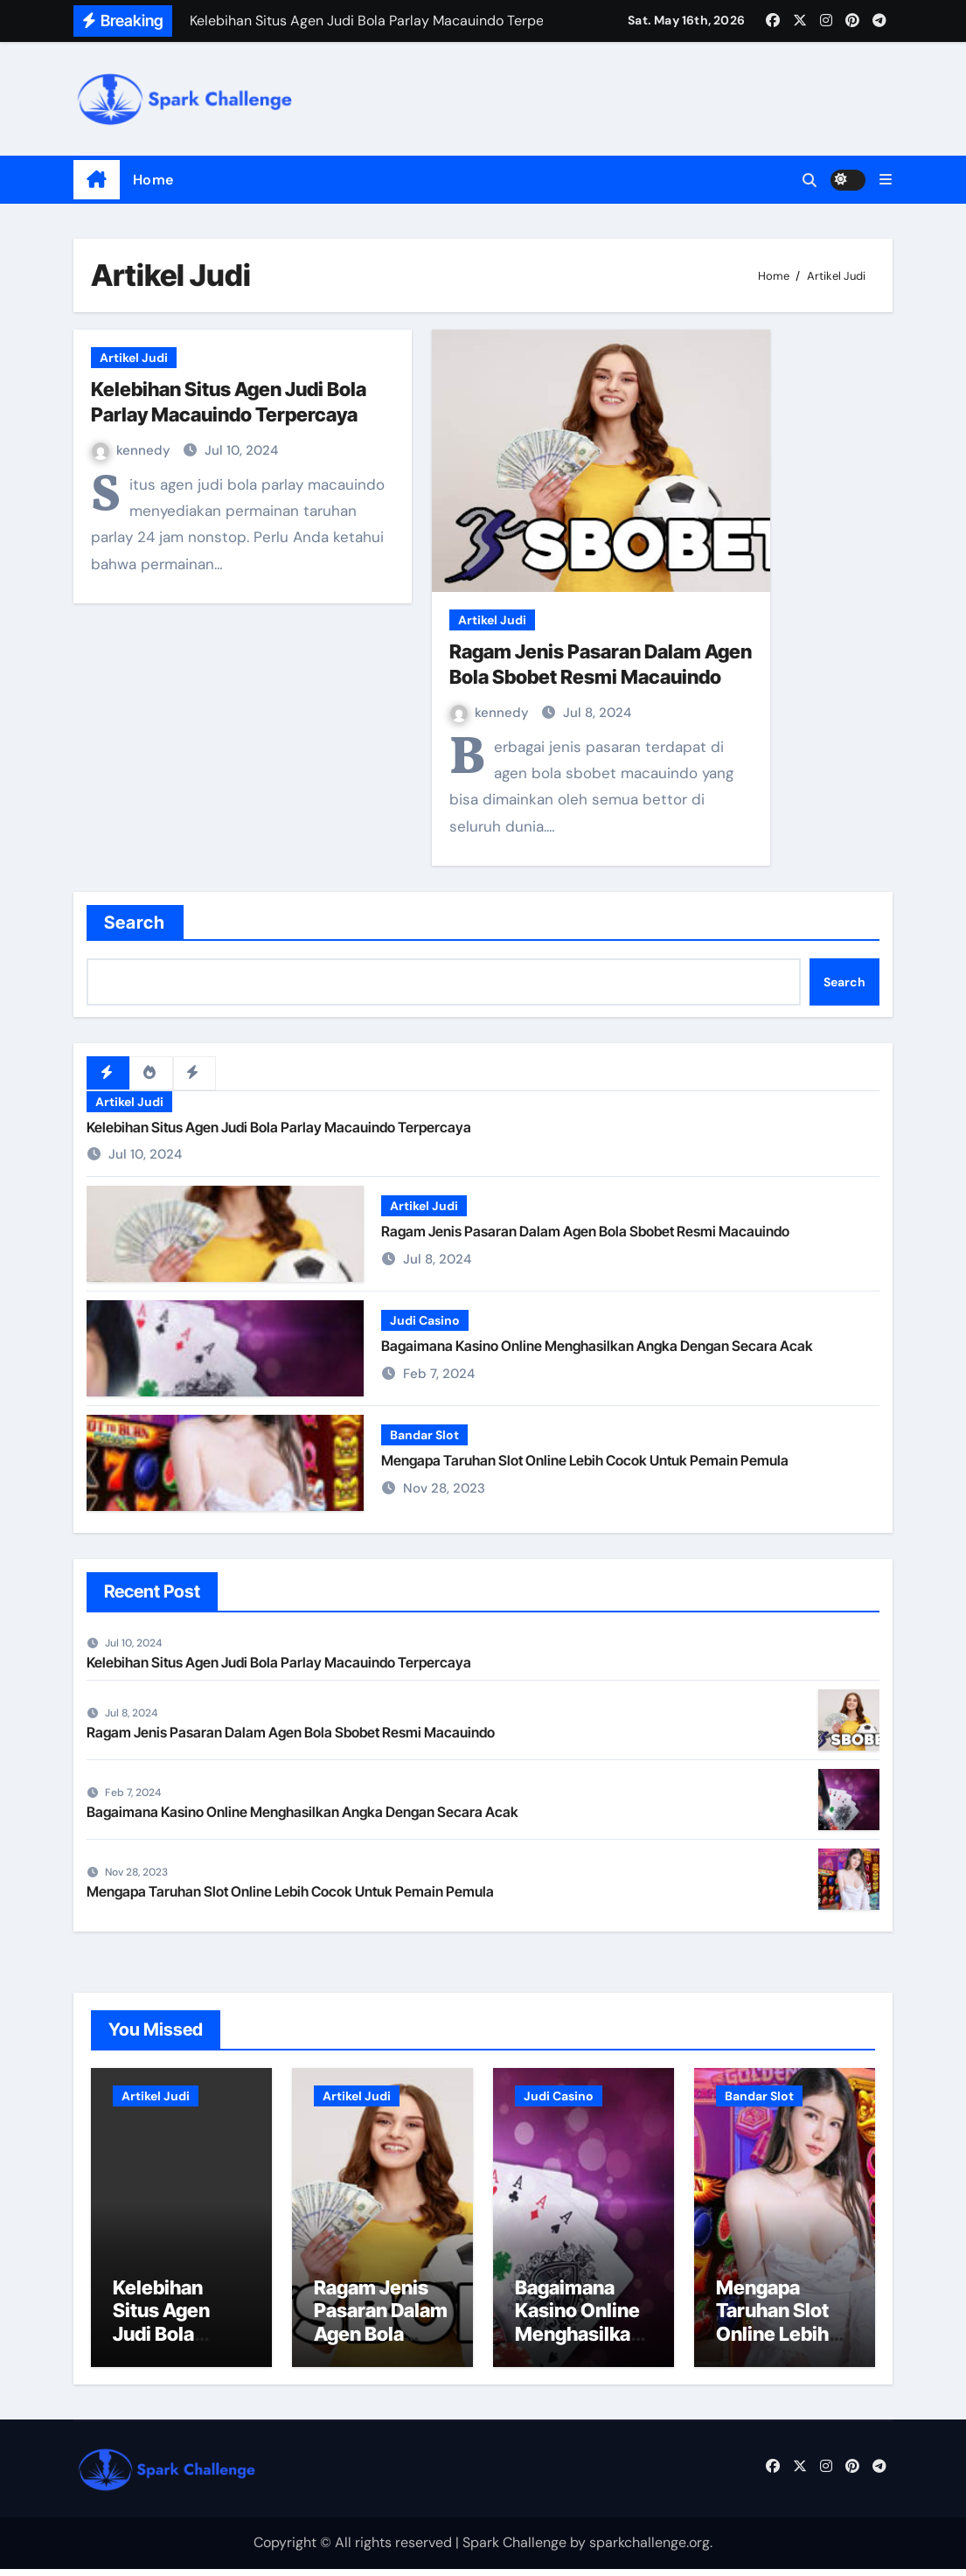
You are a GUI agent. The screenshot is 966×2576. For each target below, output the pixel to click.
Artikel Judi (134, 358)
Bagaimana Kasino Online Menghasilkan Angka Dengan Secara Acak (597, 1346)
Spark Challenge (514, 2550)
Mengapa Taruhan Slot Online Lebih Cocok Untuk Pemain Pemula (585, 1461)
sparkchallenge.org (649, 2550)
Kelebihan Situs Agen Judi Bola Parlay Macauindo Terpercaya (279, 1127)
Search (135, 922)
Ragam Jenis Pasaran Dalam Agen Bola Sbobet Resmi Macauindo (585, 1232)
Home (153, 180)
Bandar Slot (424, 1436)
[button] (886, 179)
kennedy (133, 450)
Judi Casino (425, 1321)
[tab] (108, 1073)
